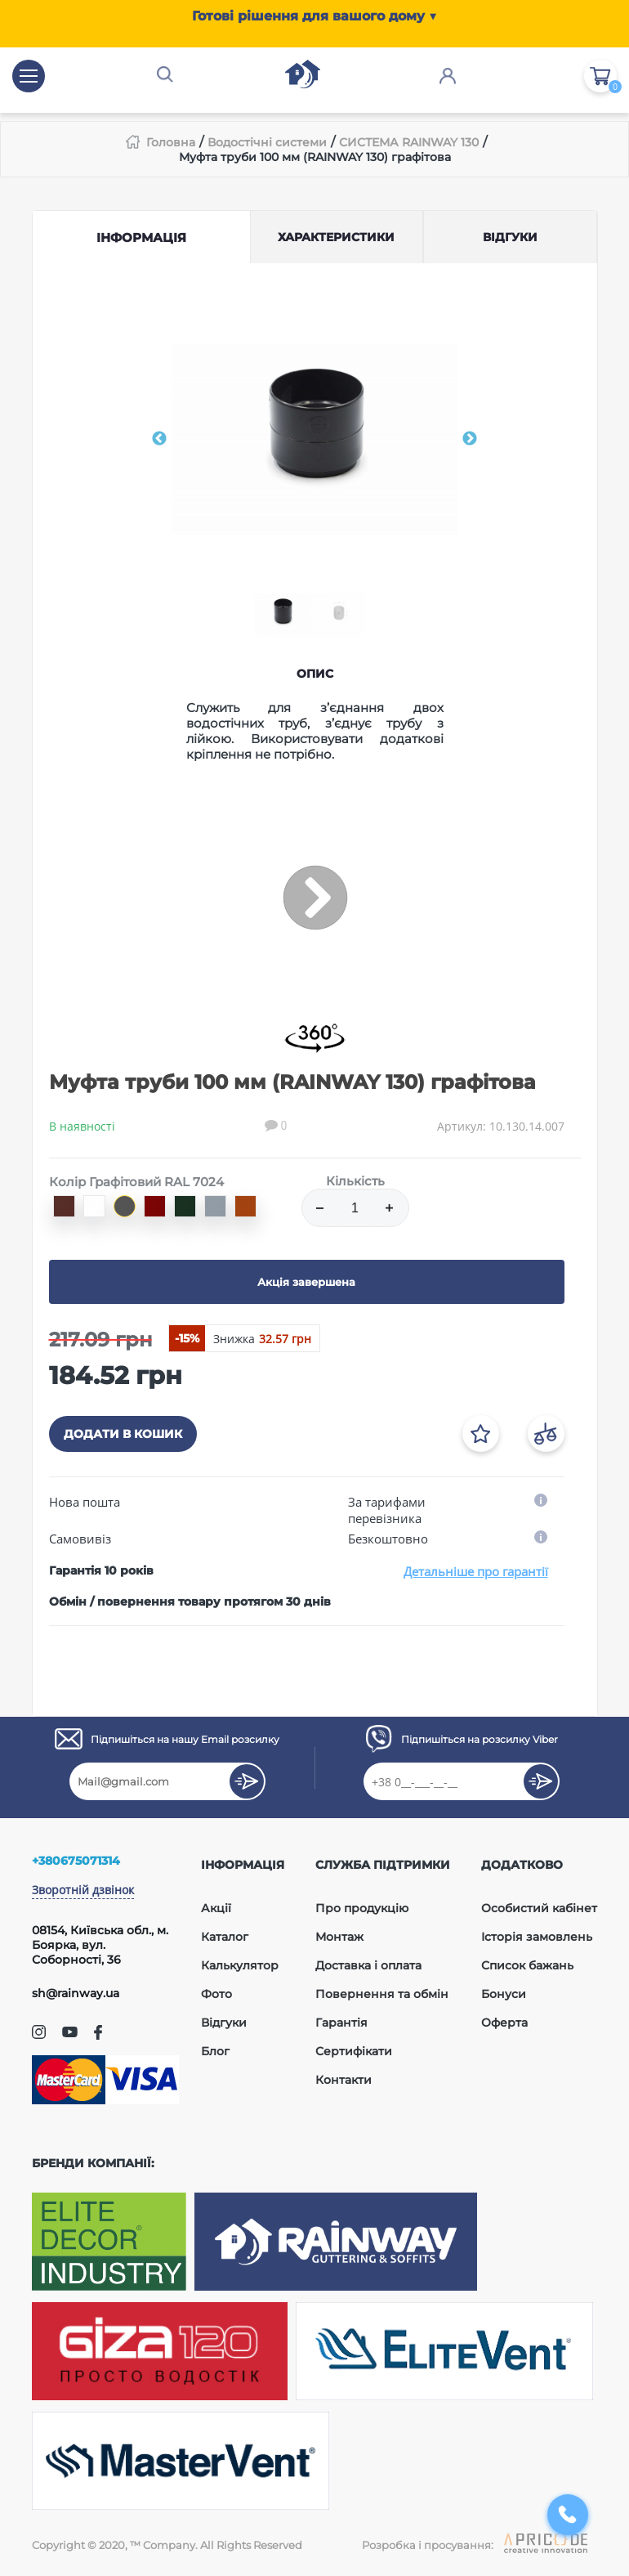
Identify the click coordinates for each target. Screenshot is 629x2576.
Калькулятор (240, 1965)
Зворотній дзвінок (83, 1889)
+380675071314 (76, 1860)
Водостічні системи (267, 142)
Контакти (343, 2079)
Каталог (224, 1936)
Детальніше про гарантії (476, 1571)
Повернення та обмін (381, 1994)
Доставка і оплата (368, 1965)
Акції (216, 1908)
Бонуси (503, 1994)
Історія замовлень (536, 1936)
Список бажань (527, 1965)
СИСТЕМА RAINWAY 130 (409, 142)
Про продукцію (361, 1908)
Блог (215, 2051)
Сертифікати (353, 2051)
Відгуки (224, 2022)
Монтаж (339, 1936)
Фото (216, 1994)
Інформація (141, 237)
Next (470, 439)
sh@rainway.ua (75, 1993)
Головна (170, 142)
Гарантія (341, 2022)
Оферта (504, 2022)
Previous (159, 439)
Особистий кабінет (539, 1908)
